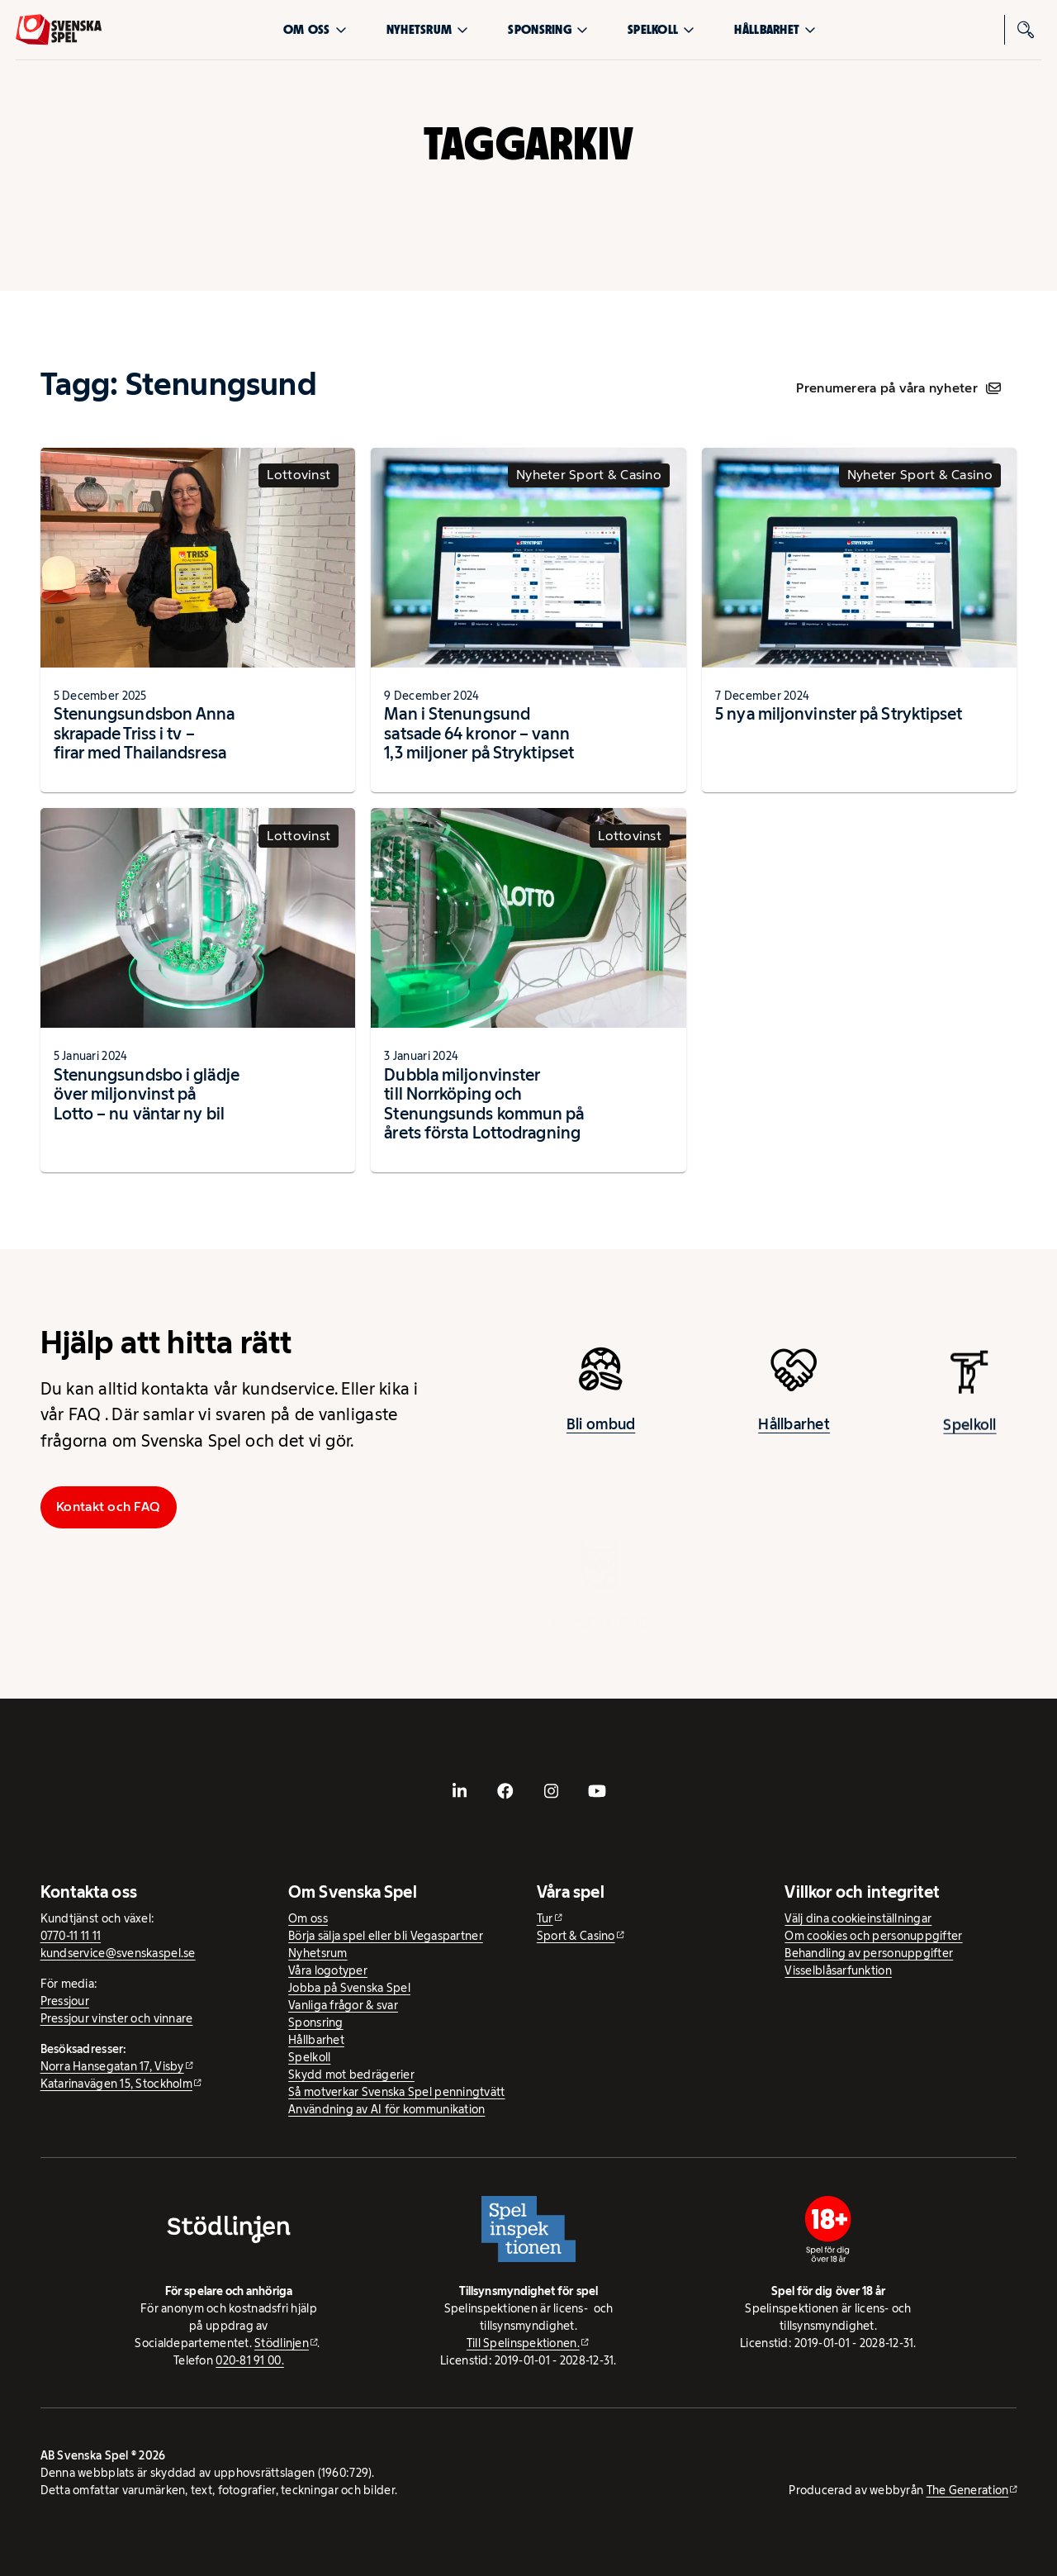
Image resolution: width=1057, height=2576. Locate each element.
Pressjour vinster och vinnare (116, 2018)
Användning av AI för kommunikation (386, 2109)
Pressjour (64, 2001)
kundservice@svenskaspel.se (118, 1953)
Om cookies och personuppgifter (873, 1935)
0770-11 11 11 (71, 1935)
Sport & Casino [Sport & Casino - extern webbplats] (576, 1935)
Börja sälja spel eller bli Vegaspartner (385, 1935)
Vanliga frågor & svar (343, 2005)
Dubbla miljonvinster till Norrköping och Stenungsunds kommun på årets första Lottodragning (484, 1104)
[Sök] (1026, 30)
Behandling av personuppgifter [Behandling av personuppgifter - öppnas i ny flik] (868, 1953)
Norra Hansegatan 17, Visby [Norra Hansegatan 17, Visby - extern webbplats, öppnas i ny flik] (112, 2066)
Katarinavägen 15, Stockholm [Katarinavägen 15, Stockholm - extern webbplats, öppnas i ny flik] (116, 2083)
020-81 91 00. (250, 2360)
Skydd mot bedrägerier (351, 2074)
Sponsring (547, 29)
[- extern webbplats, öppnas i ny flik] (460, 1791)
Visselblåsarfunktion (837, 1970)
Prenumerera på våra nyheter (898, 388)
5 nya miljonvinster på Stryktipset (838, 714)
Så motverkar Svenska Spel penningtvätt (396, 2091)
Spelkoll (661, 29)
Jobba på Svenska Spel (349, 1987)
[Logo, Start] (59, 29)
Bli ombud (600, 1438)
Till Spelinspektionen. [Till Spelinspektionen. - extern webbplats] (523, 2343)
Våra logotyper (327, 1970)
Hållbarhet (775, 29)
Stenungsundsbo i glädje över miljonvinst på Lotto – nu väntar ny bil (146, 1094)
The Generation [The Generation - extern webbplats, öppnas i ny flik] (968, 2490)
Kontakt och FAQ (108, 1506)
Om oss (315, 29)
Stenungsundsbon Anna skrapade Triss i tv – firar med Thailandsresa (144, 733)
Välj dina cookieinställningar (857, 1918)
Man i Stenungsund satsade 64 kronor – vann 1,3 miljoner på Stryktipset (479, 733)
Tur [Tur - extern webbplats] (545, 1918)
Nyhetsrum (427, 29)
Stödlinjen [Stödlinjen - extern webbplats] (281, 2343)
